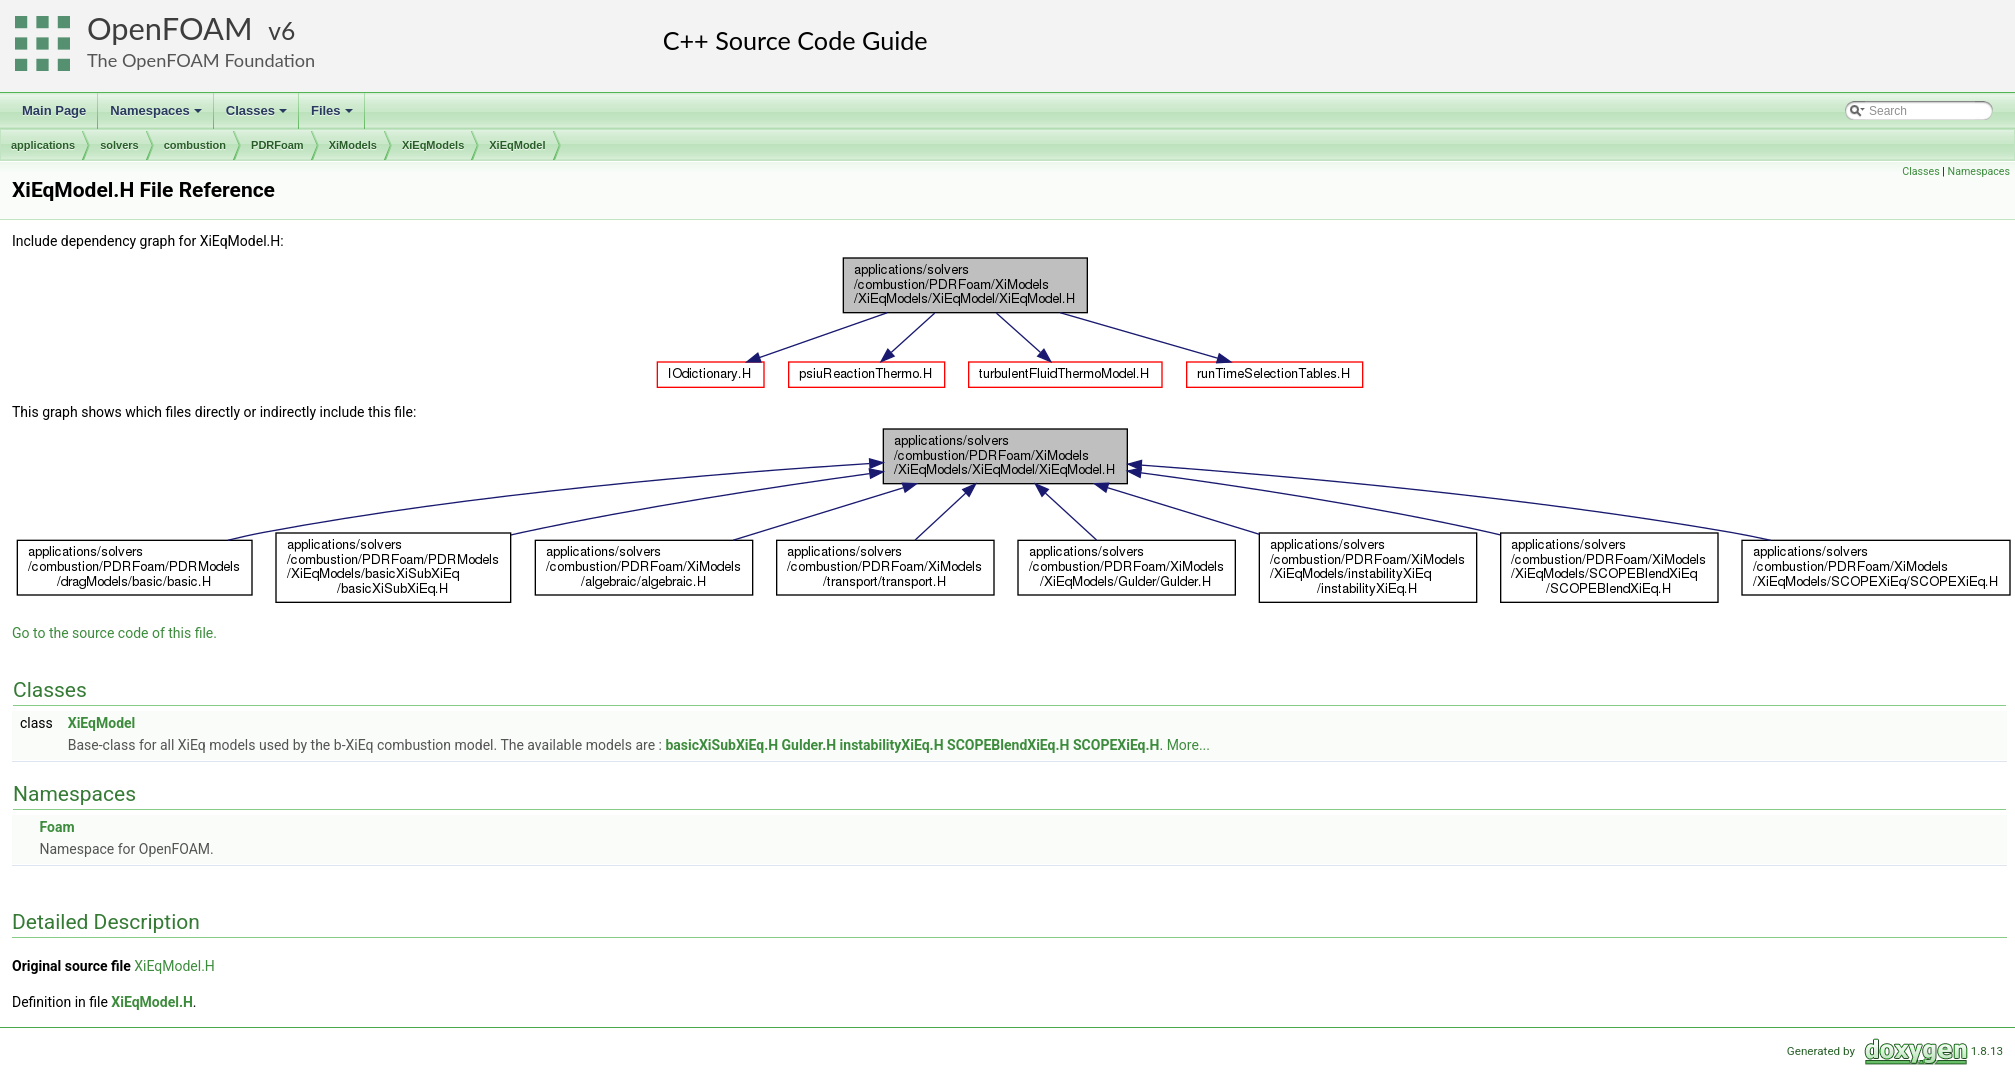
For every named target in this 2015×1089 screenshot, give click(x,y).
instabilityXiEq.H (892, 745)
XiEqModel (517, 145)
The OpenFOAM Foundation (201, 60)
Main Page (54, 110)
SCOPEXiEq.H (1116, 745)
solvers (119, 145)
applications (43, 145)
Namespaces (157, 116)
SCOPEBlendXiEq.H (1008, 745)
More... (1188, 745)
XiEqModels (433, 145)
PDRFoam (277, 145)
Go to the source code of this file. (114, 633)
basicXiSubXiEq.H (721, 745)
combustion (195, 145)
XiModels (353, 145)
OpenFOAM (170, 28)
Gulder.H (809, 745)
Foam (56, 827)
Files (333, 116)
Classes (258, 116)
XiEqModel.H (174, 966)
